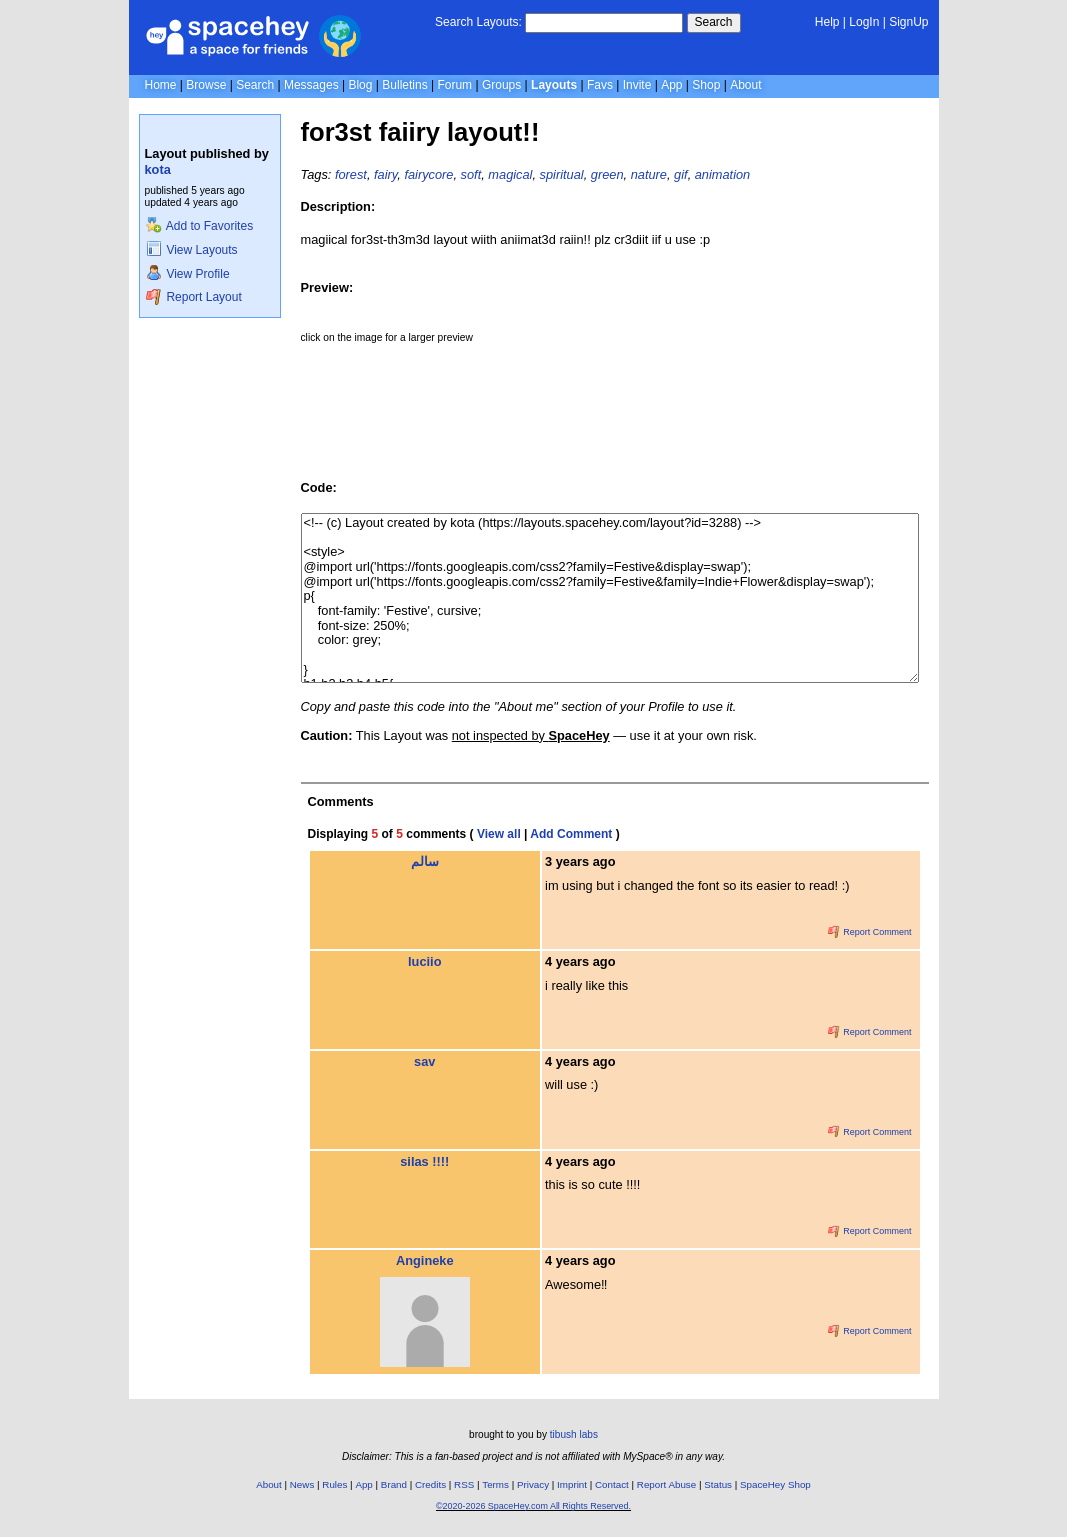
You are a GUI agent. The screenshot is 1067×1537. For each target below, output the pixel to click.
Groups (501, 85)
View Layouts (192, 250)
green (607, 174)
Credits (430, 1484)
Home (161, 85)
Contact (612, 1484)
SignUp (908, 22)
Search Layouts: (478, 22)
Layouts (554, 85)
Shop (706, 85)
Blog (360, 85)
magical (510, 174)
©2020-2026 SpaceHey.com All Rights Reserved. (533, 1506)
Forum (454, 85)
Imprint (572, 1484)
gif (681, 174)
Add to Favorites (199, 226)
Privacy (533, 1484)
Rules (334, 1484)
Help (827, 22)
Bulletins (404, 85)
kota (158, 169)
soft (471, 174)
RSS (464, 1484)
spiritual (562, 174)
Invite (637, 85)
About (745, 85)
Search (714, 22)
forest (351, 174)
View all (499, 834)
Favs (600, 85)
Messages (311, 85)
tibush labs (574, 1434)
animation (723, 174)
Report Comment (870, 932)
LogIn (864, 22)
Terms (495, 1484)
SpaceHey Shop (775, 1484)
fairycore (428, 174)
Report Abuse (666, 1484)
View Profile (188, 274)
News (302, 1484)
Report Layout (194, 297)
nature (649, 174)
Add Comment (571, 834)
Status (718, 1484)
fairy (385, 174)
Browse (206, 85)
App (671, 85)
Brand (394, 1484)
